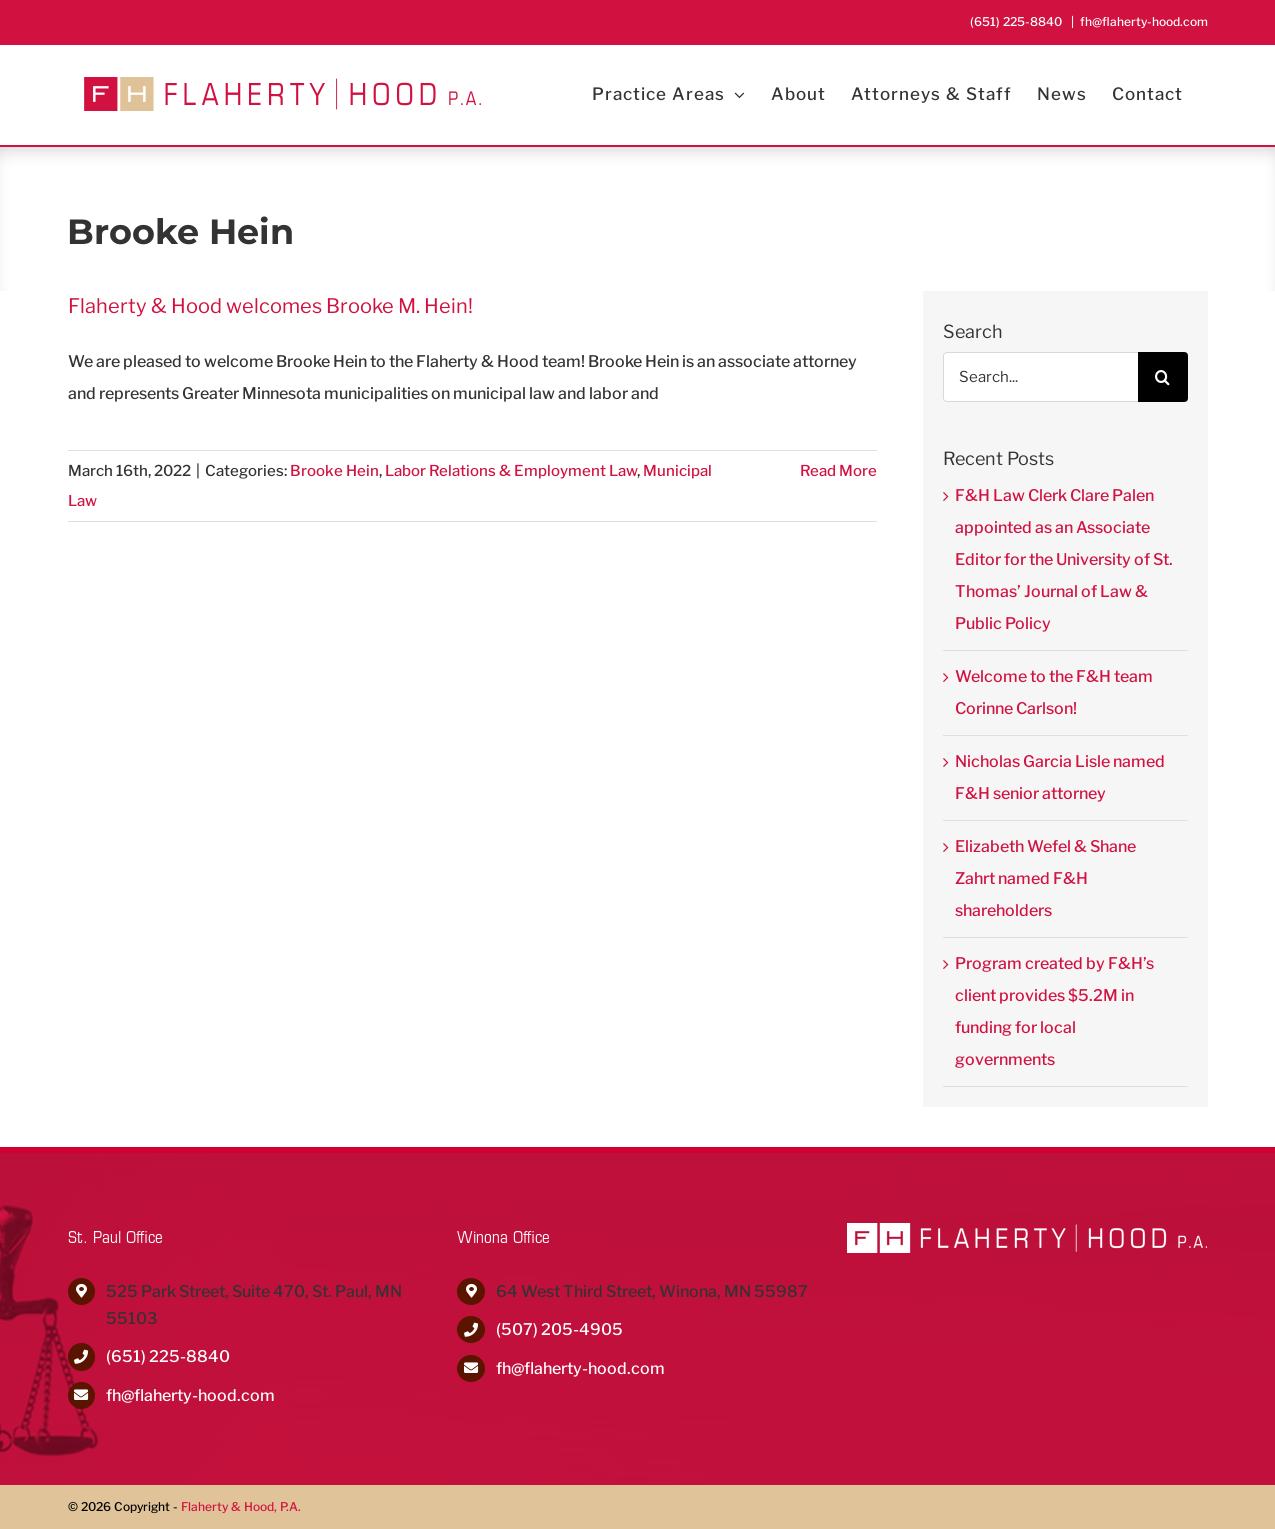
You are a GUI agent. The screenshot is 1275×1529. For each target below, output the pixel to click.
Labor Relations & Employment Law (511, 471)
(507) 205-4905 (559, 1329)
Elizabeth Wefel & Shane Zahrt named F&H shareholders (1045, 878)
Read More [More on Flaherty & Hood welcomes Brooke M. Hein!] (838, 471)
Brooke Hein (334, 471)
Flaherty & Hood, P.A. (241, 1506)
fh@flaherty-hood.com (1144, 21)
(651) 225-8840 (168, 1356)
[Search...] (1040, 377)
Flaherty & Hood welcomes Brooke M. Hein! (270, 306)
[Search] (1163, 377)
